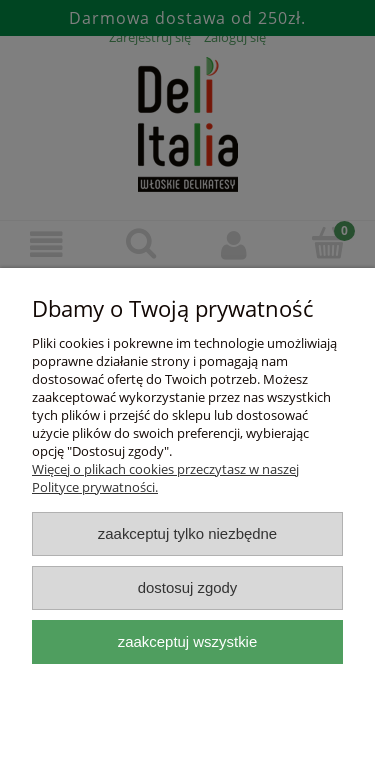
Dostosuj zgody (188, 587)
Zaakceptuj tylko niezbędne (187, 533)
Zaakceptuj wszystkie (187, 641)
